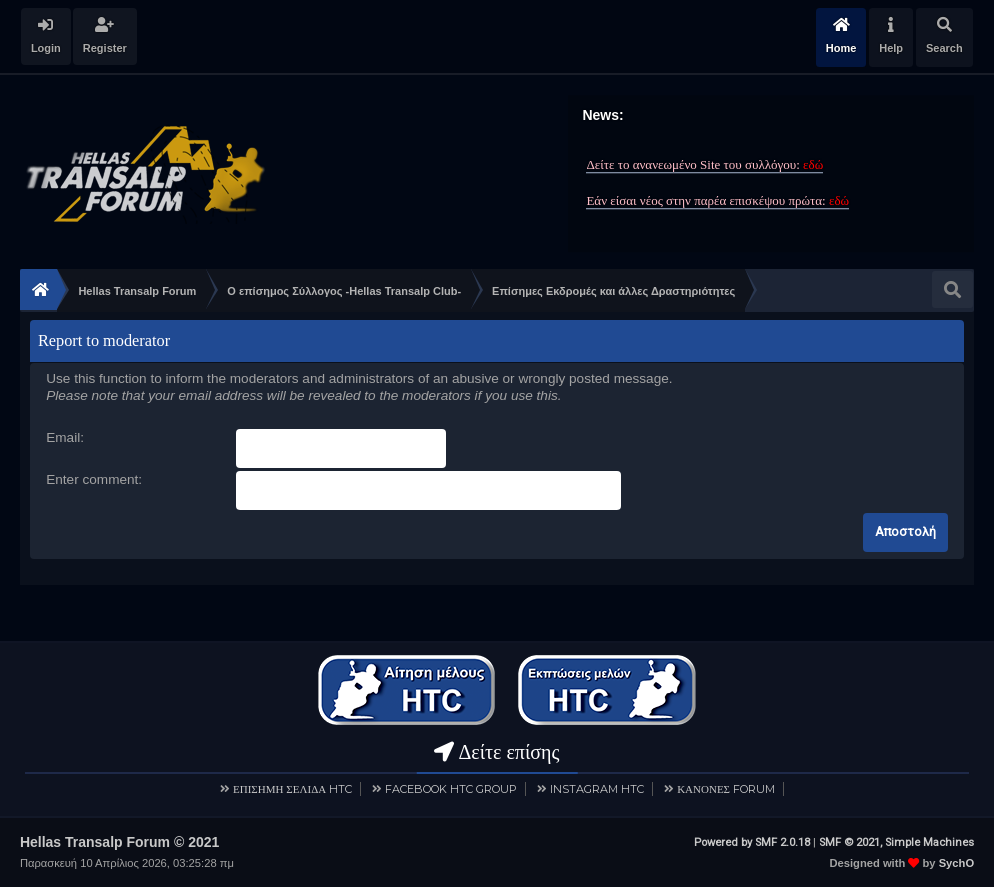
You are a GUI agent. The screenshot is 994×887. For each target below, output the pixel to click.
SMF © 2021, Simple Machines (896, 841)
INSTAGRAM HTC (597, 788)
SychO (956, 862)
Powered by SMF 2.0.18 (752, 841)
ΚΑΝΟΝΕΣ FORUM (726, 788)
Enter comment (92, 479)
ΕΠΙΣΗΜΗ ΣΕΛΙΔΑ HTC (292, 788)
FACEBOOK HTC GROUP (451, 788)
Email (63, 437)
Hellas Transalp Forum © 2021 (119, 841)
